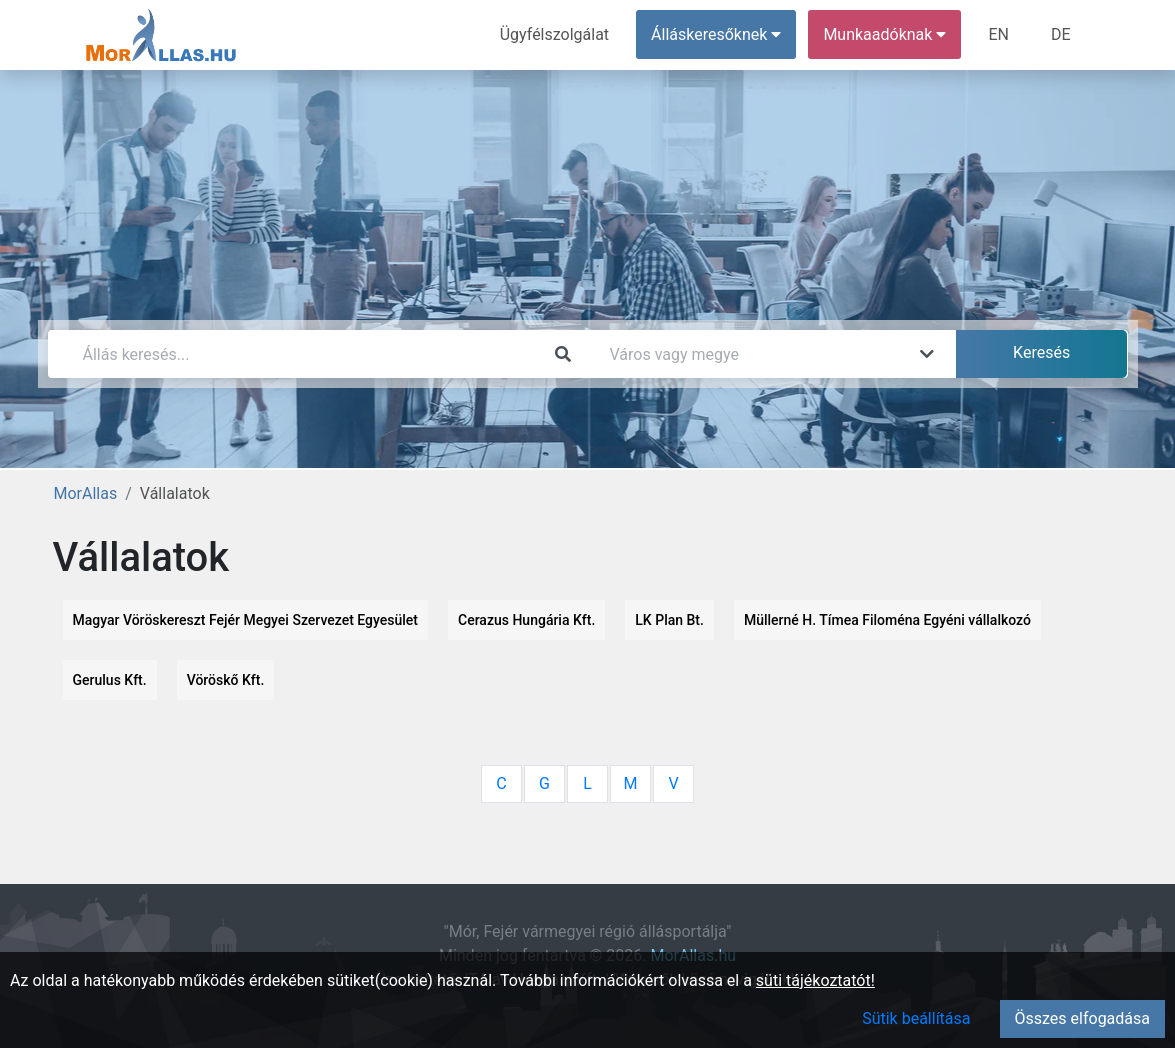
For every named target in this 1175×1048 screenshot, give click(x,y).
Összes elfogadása (1082, 1018)
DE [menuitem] (1061, 34)
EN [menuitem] (998, 34)
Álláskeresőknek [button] (716, 34)
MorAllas (86, 493)
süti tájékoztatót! (815, 980)
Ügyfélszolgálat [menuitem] (554, 34)
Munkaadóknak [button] (884, 34)
